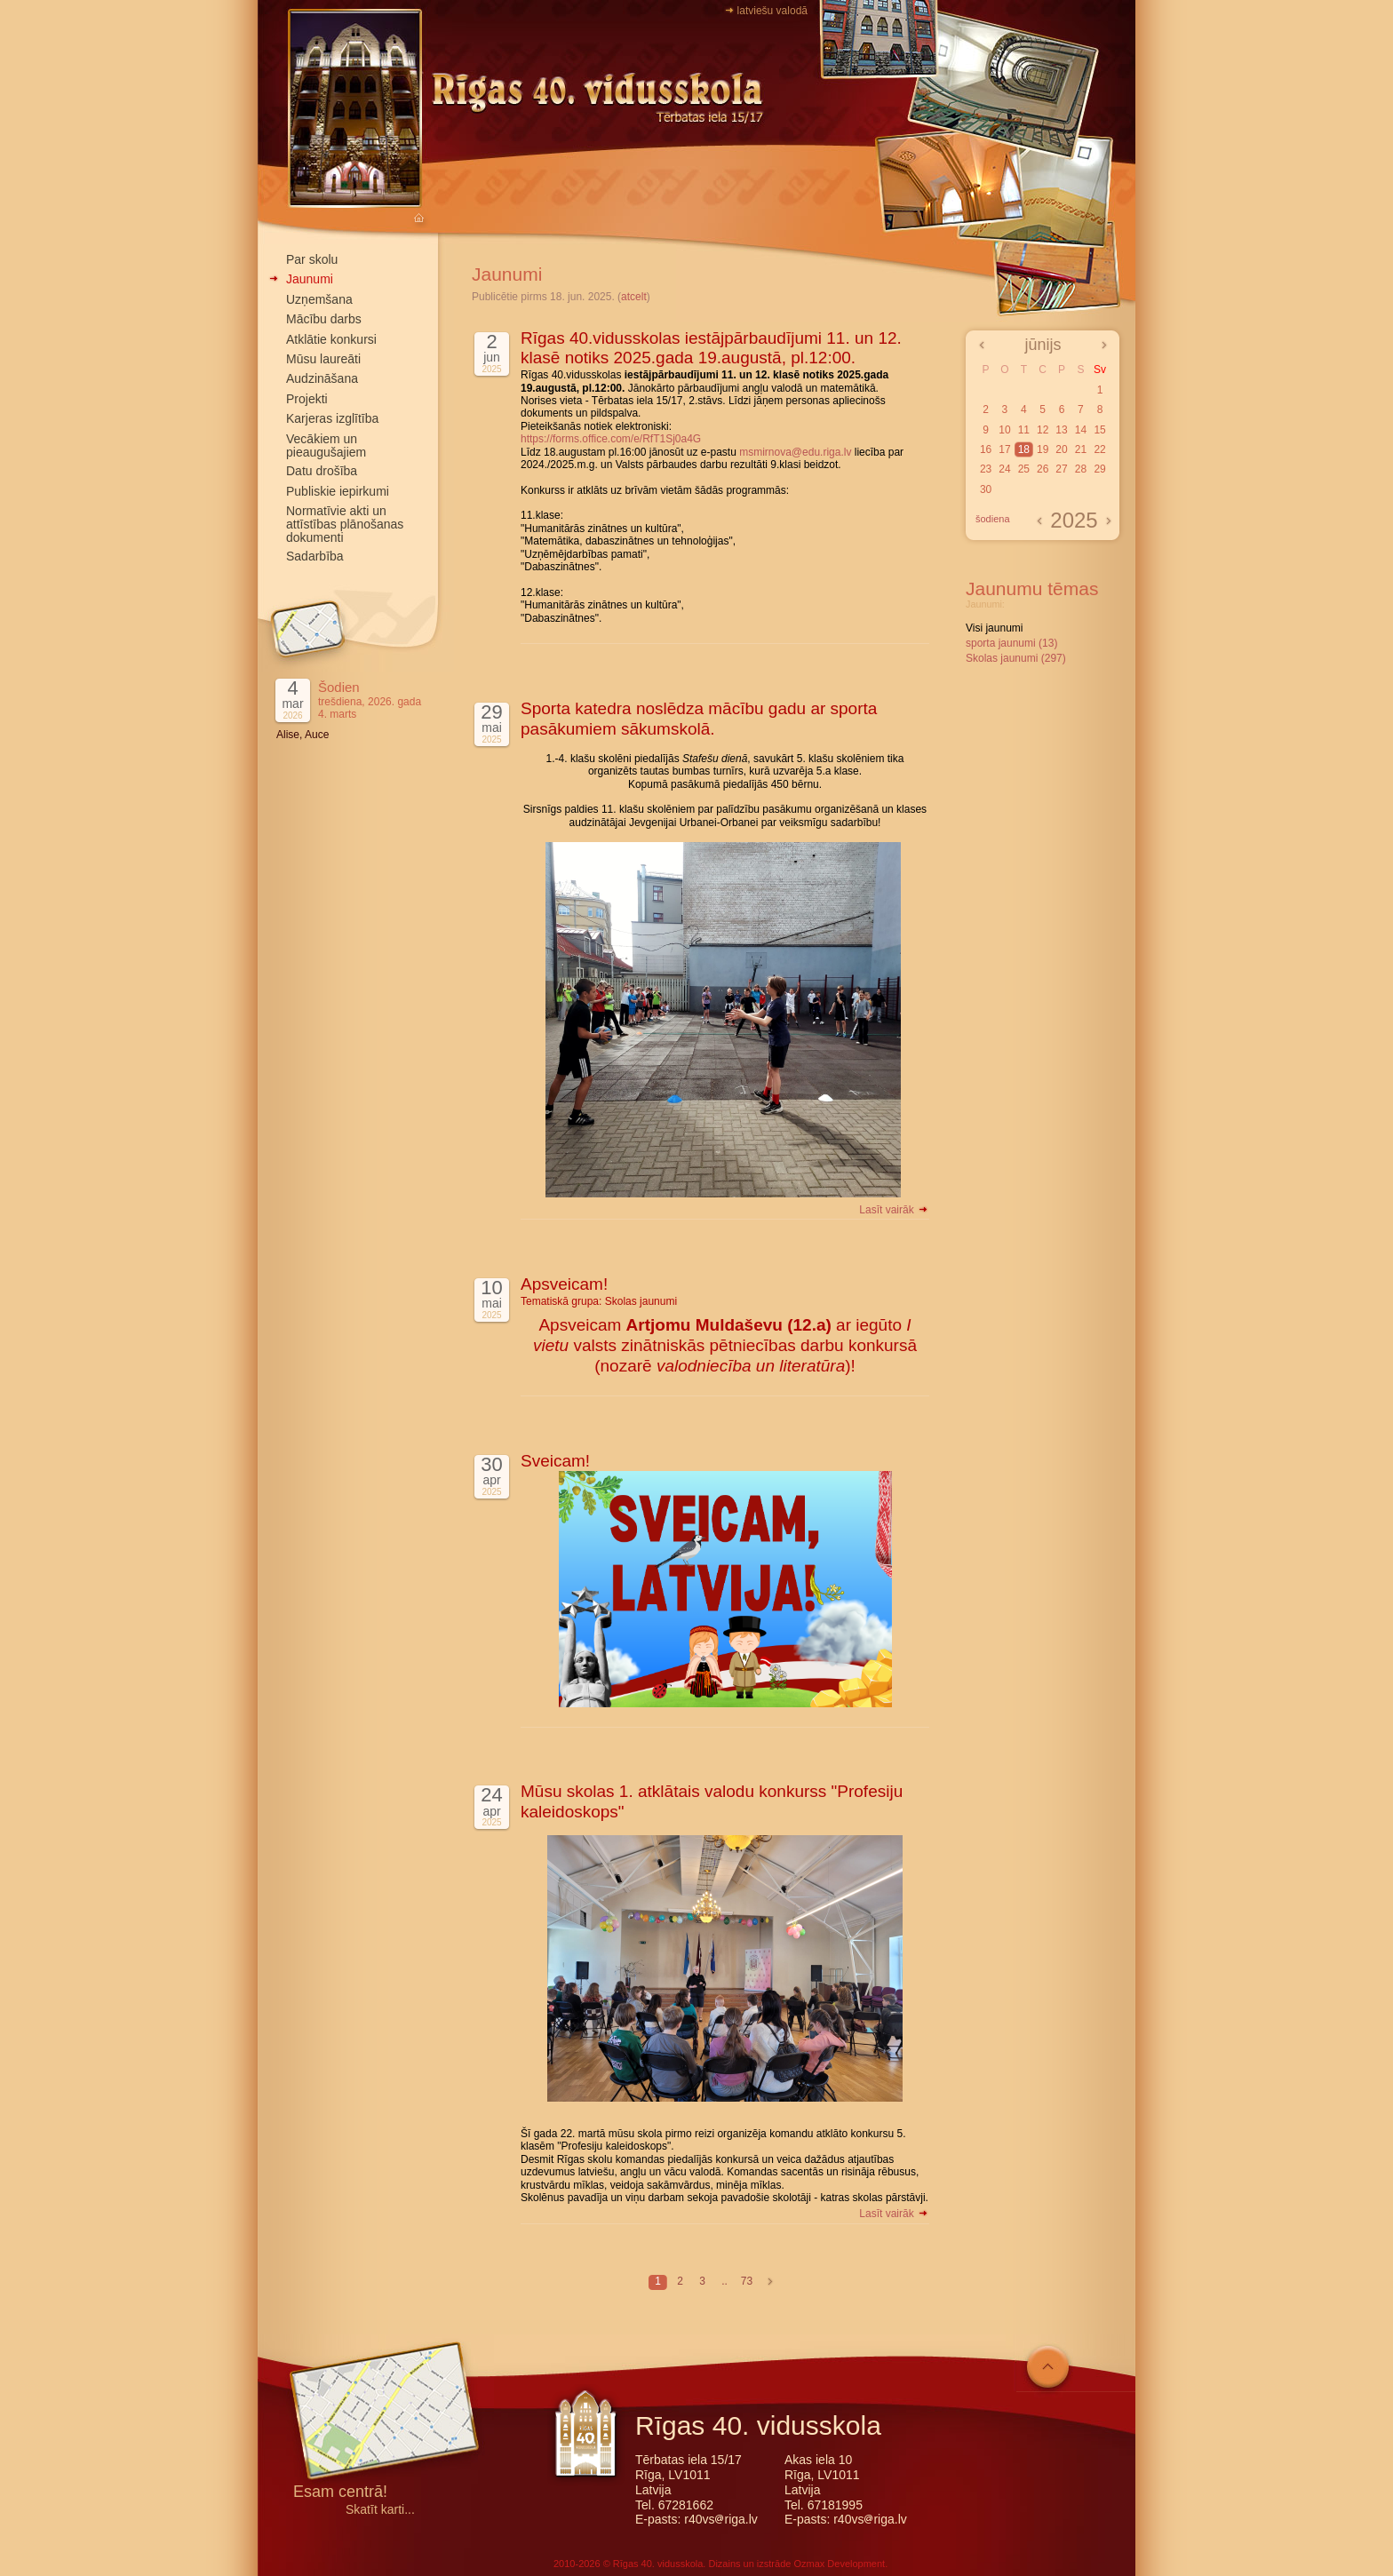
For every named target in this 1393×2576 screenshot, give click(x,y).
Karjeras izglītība (332, 418)
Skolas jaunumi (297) (1016, 658)
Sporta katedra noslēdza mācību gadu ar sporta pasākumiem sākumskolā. (699, 718)
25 (1024, 469)
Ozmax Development (839, 2563)
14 (1081, 430)
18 (1024, 449)
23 (985, 469)
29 (1099, 469)
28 (1081, 469)
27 (1061, 469)
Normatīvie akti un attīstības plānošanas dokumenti (344, 524)
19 (1042, 449)
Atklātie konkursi (331, 339)
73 (746, 2281)
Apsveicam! (564, 1284)
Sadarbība (315, 556)
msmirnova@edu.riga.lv (795, 452)
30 (985, 489)
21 (1081, 449)
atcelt (634, 296)
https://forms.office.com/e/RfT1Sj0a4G (611, 439)
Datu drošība (321, 471)
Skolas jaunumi (641, 1301)
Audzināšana (322, 378)
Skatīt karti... (380, 2509)
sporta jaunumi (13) (1011, 643)
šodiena (992, 518)
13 (1061, 430)
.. (724, 2281)
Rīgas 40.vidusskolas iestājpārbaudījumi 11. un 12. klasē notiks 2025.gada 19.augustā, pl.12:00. (711, 348)
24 (1004, 469)
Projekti (307, 399)
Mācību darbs (324, 319)
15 (1099, 430)
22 (1099, 449)
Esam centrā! (340, 2492)
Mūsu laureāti (323, 359)
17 (1004, 449)
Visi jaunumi (994, 628)
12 (1042, 430)
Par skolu (312, 259)
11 (1024, 430)
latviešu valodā (772, 10)
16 (985, 449)
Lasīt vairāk (894, 1210)
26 (1042, 469)
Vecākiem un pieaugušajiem (326, 445)
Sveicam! (555, 1460)
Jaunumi (309, 279)
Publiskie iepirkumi (337, 491)
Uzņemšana (319, 299)
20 (1061, 449)
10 (1004, 430)
